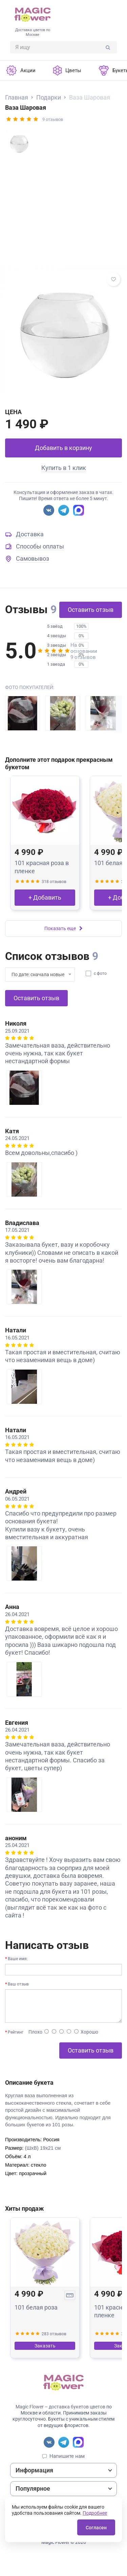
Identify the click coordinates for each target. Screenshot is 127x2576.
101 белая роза (36, 2307)
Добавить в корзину (63, 447)
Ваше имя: (18, 1958)
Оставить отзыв (90, 609)
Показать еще (63, 928)
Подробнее (95, 2513)
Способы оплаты (40, 546)
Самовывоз (32, 558)
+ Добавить (44, 897)
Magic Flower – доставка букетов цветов (60, 2406)
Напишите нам (67, 2456)
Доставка (30, 534)
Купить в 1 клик (63, 467)
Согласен (96, 2527)
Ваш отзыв (18, 1984)
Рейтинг (15, 2032)
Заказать (45, 2345)
